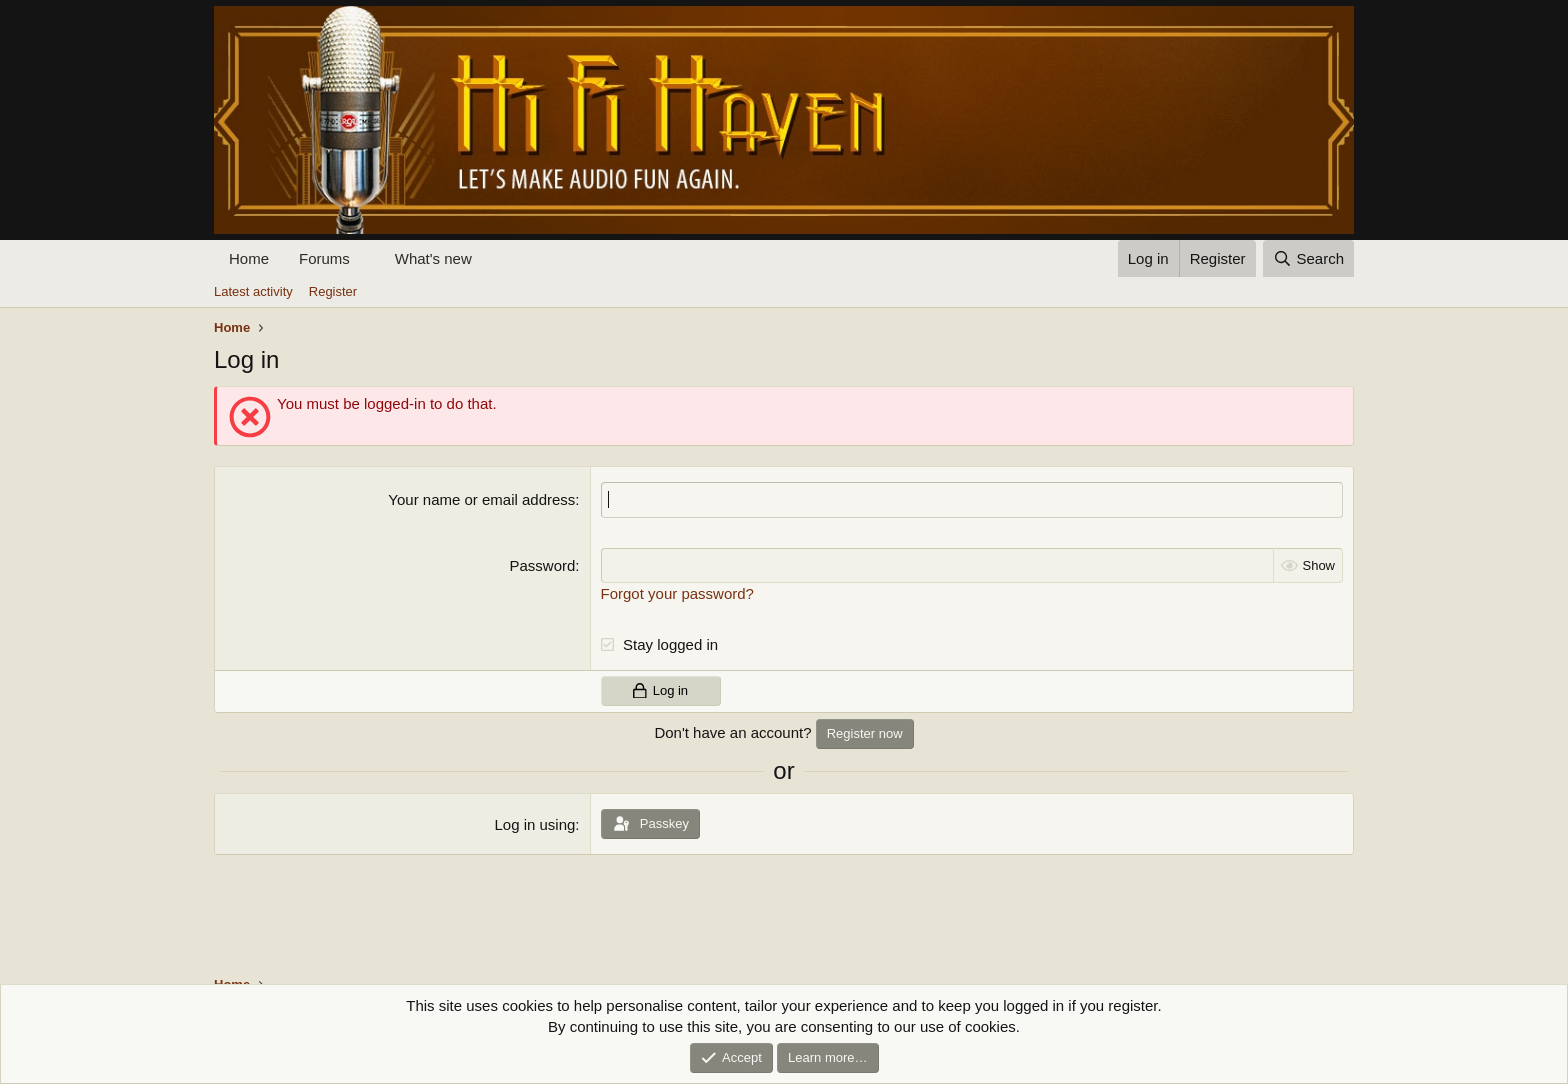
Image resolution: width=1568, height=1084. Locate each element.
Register (333, 291)
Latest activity (253, 291)
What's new (433, 258)
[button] (366, 258)
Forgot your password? (677, 592)
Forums (324, 258)
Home (249, 258)
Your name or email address (481, 499)
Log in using (534, 824)
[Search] (1308, 258)
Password (543, 564)
